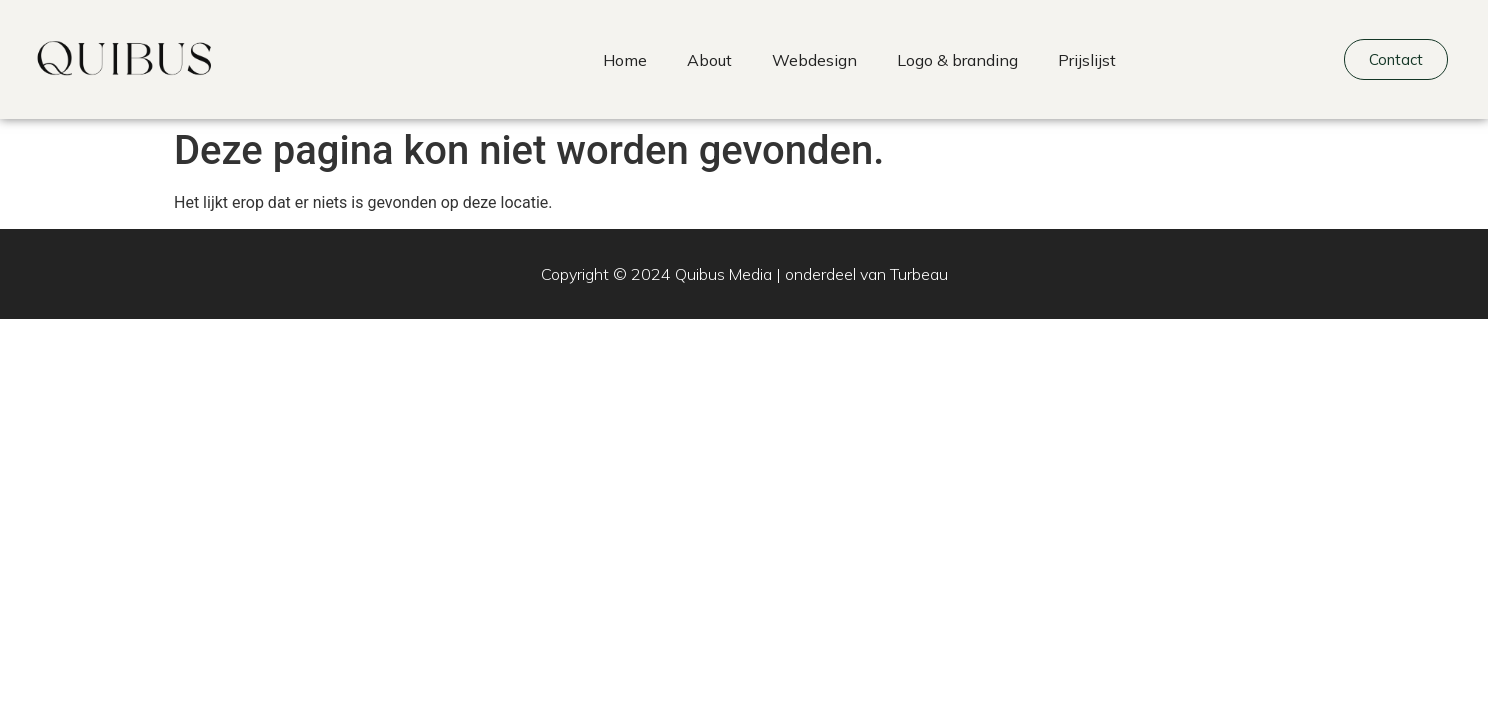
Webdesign (814, 60)
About (709, 60)
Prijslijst (1087, 60)
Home (625, 60)
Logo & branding (957, 60)
